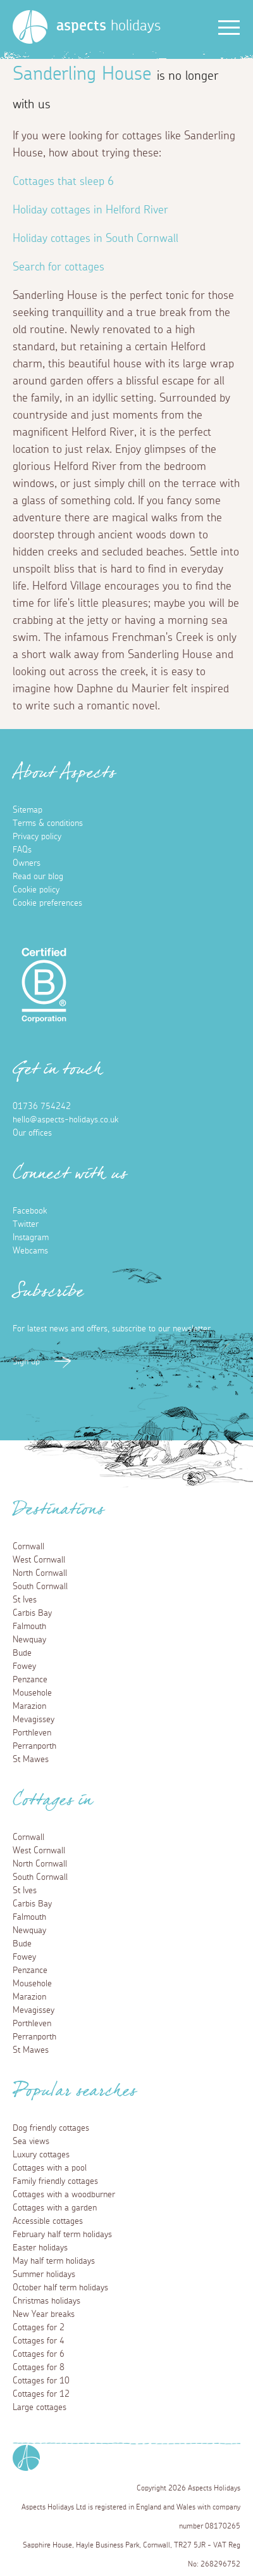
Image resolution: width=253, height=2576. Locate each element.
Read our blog (38, 876)
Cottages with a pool (50, 2168)
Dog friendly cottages (51, 2128)
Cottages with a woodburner (64, 2194)
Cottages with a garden (55, 2208)
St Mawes (31, 1759)
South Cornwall (40, 1586)
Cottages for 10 (41, 2380)
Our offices (32, 1133)
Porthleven (32, 1733)
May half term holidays (54, 2261)
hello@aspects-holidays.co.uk (65, 1119)
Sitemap (27, 810)
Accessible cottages (48, 2221)
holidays (108, 26)
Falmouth (29, 1626)
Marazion (29, 1706)
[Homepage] (30, 27)
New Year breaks (44, 2314)
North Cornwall (40, 1573)
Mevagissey (33, 1719)
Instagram (31, 1237)
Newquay (29, 1639)
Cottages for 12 (41, 2394)
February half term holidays (62, 2234)
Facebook (30, 1211)
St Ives (25, 1600)
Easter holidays (40, 2247)
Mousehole (32, 1693)
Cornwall (28, 1546)
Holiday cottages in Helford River (90, 210)
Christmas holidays (46, 2301)
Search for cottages (58, 267)
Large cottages (39, 2407)
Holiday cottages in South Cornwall (95, 238)
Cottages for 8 (39, 2367)
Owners (26, 863)
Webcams (30, 1251)
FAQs (22, 850)
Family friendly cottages (55, 2181)
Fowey (24, 1666)
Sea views (31, 2141)
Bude (22, 1653)
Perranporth (34, 1746)
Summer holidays (44, 2274)
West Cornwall (39, 1560)
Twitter (26, 1224)
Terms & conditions (48, 823)
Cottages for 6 (39, 2354)
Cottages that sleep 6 (63, 181)
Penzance (30, 1679)
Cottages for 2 (39, 2327)
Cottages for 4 (39, 2341)
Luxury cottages (41, 2154)
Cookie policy (36, 889)
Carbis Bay (32, 1613)
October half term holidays (60, 2287)
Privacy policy (37, 836)
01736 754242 (42, 1106)
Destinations (58, 1513)
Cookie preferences (47, 903)
